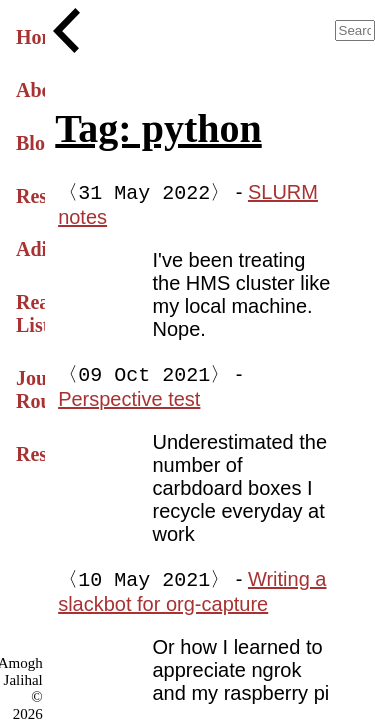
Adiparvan (30, 249)
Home (30, 37)
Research (30, 196)
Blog (30, 143)
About (30, 90)
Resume (30, 454)
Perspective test (129, 401)
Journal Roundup (30, 389)
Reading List (30, 313)
